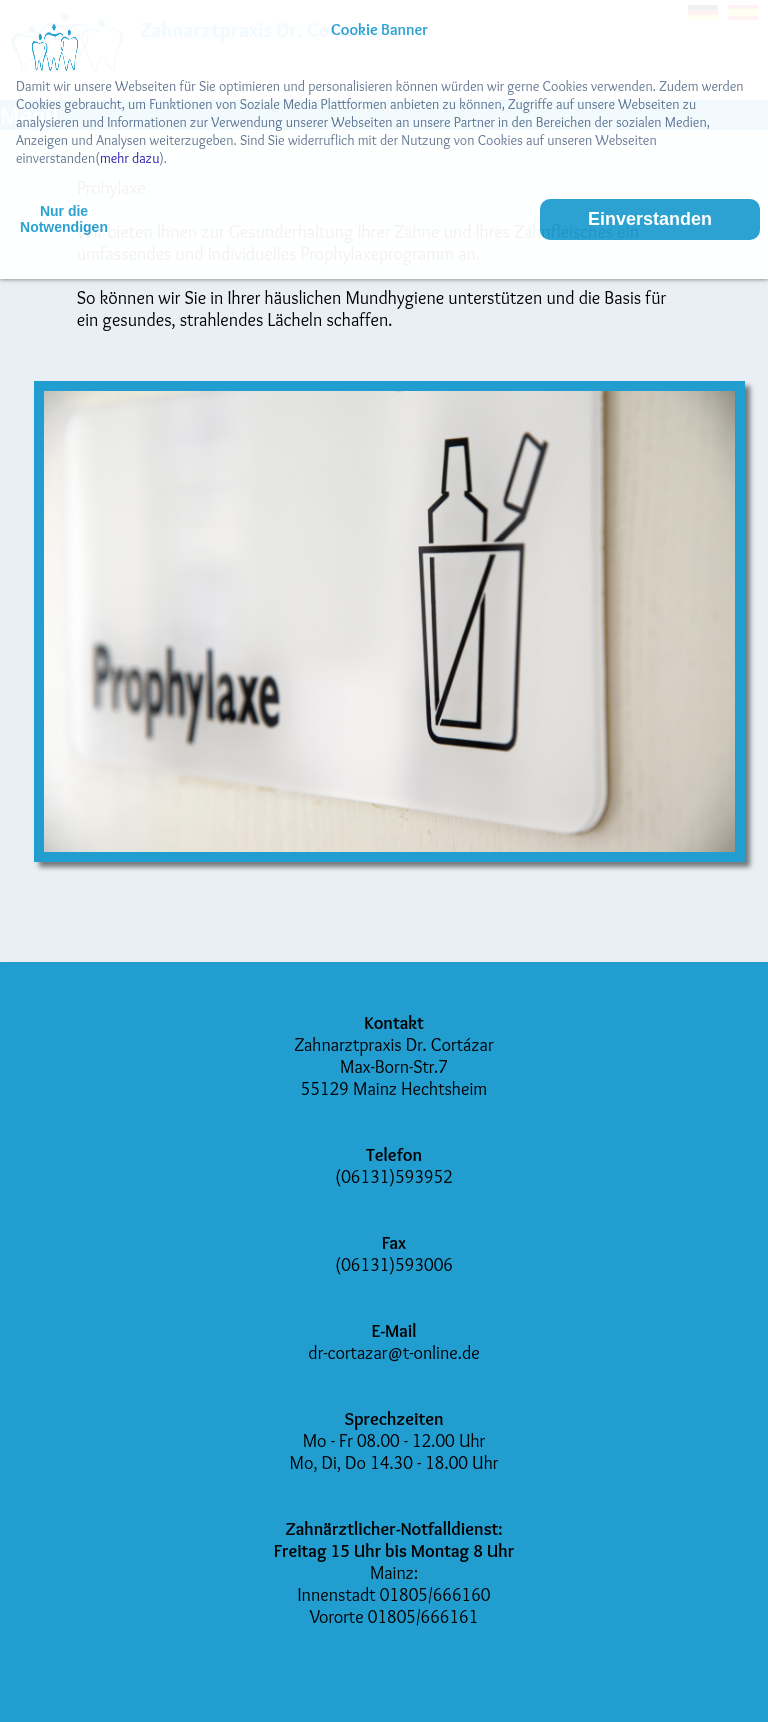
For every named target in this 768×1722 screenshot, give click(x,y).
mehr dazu (129, 158)
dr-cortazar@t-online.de (393, 1353)
